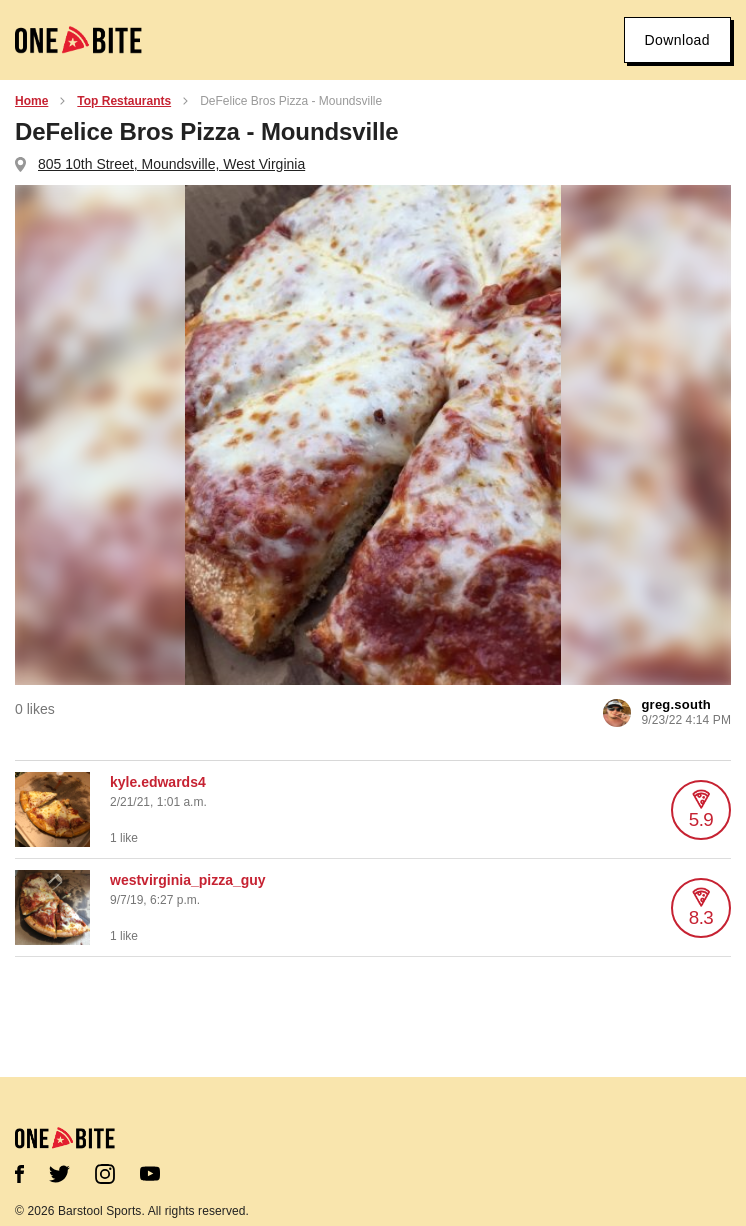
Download (677, 40)
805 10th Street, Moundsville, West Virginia (171, 164)
